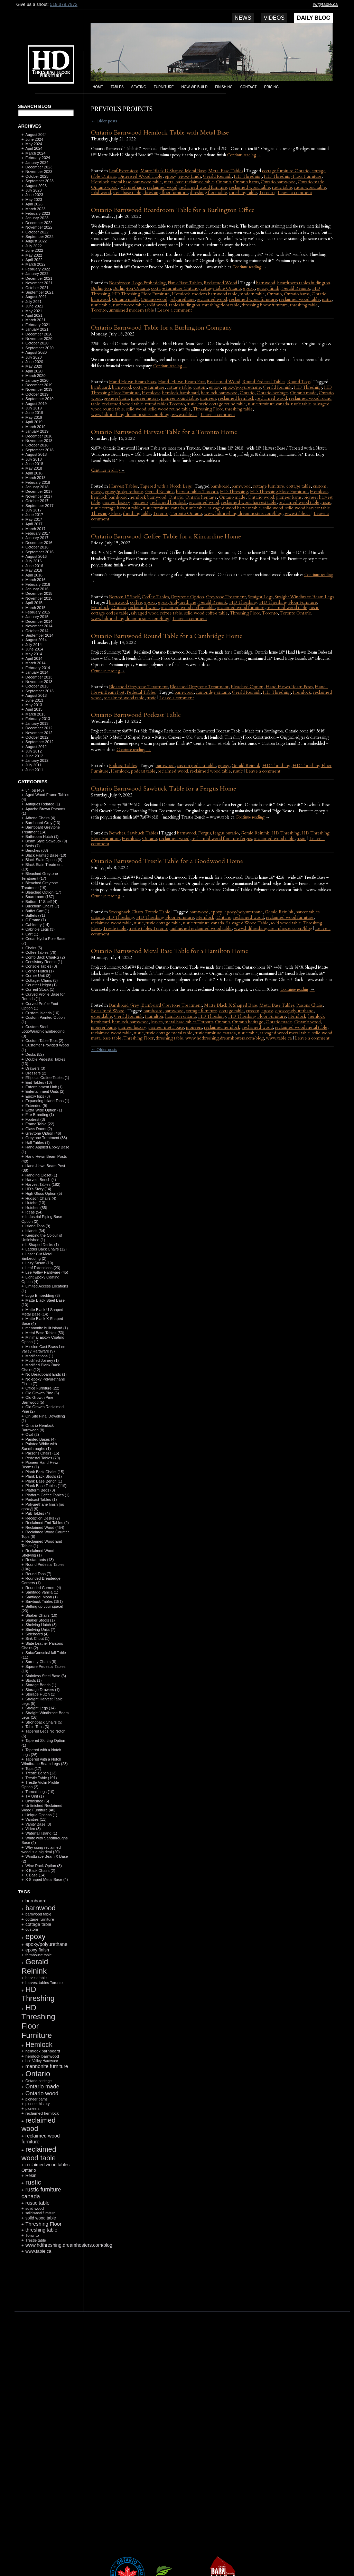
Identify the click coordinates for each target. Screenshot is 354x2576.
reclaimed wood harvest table (249, 502)
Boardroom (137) (39, 897)
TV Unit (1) (34, 1796)
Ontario (223, 182)
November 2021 (38, 283)
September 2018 (39, 450)
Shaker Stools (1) (40, 1620)
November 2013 (38, 682)
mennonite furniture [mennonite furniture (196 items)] (46, 2066)
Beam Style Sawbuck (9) (46, 841)
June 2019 (34, 412)
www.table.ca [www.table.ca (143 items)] (38, 2251)
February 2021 (37, 325)
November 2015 (38, 598)
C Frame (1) (35, 920)
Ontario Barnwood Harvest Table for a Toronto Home (164, 432)
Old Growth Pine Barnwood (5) (37, 1399)
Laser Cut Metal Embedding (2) (36, 1256)
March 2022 (35, 264)
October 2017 (36, 501)
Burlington (101, 288)
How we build (194, 87)
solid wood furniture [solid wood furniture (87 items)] (40, 2213)
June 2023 (34, 195)
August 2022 (36, 241)
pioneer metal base (166, 1027)
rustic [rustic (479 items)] (33, 2182)
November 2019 (38, 389)
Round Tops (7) (38, 1574)
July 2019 (33, 408)
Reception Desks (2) (42, 1518)
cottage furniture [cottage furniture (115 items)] (39, 1919)
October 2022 (36, 232)
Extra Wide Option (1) (43, 1110)
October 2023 (36, 176)
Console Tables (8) (41, 966)
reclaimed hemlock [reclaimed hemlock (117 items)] (42, 2113)
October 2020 (36, 343)
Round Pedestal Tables (263, 382)
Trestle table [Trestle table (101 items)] (35, 2240)
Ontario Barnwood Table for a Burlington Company (161, 327)
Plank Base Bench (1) (43, 1481)
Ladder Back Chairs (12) (45, 1249)
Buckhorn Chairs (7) (42, 906)
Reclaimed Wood (220, 283)
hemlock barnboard (180, 393)
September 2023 (39, 181)
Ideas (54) (34, 1212)
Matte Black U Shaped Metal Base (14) (42, 1312)
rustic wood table (310, 187)
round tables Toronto (165, 404)
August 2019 (36, 403)
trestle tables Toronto (148, 928)
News (243, 18)
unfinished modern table (131, 310)
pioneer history (145, 398)
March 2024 (35, 153)
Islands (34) (35, 1231)
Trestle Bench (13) (40, 1773)
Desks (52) (34, 1054)
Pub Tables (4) (37, 1513)
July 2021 (33, 301)
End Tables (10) (38, 1082)
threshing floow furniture (265, 305)
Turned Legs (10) (39, 1792)
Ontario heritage (272, 393)
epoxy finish (189, 176)
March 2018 (35, 478)
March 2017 (35, 529)
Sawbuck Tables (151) (44, 1601)
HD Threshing (45, 64)
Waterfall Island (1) (41, 1833)
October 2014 (36, 631)
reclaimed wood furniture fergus (222, 838)
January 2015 (36, 617)
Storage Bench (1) (40, 1685)
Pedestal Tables (141, 692)
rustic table (282, 187)
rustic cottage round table (222, 404)
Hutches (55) (36, 1208)
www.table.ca (184, 415)
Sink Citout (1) (37, 1638)
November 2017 (38, 496)
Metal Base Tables (225, 171)
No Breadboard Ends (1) (45, 1374)
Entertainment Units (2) (44, 1091)
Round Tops (298, 382)
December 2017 (38, 491)
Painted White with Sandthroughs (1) (39, 1446)
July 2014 (33, 645)
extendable (101, 1016)
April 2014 (34, 658)
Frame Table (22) (39, 1124)
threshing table (243, 193)
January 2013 (36, 723)
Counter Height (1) (41, 985)
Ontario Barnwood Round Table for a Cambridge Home (166, 636)
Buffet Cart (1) (37, 911)
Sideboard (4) (36, 1634)
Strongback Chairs (126, 912)
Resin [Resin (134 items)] (30, 2175)
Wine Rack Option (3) (43, 1866)
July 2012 (33, 751)
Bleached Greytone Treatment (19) (39, 885)
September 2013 (39, 691)
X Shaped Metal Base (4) (46, 1879)
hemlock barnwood (219, 393)
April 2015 (34, 603)
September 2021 (39, 292)
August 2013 (36, 695)
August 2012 (36, 747)
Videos (274, 18)
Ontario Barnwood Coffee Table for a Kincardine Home (166, 536)
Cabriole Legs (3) (39, 929)
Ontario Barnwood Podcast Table (136, 715)
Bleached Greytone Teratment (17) (39, 875)
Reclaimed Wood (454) (44, 1527)
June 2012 (34, 756)
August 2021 (36, 297)
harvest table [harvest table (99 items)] (35, 1978)
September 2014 (39, 635)
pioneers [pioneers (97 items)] (32, 2108)
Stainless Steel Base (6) (45, 1676)
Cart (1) (31, 934)
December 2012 (38, 728)
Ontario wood (104, 187)
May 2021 (33, 311)
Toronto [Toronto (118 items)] (32, 2235)
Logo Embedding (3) (42, 1295)
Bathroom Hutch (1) (41, 836)
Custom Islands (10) (42, 1013)
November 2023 (38, 171)
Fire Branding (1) (39, 1114)
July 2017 (33, 510)
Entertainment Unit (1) (44, 1087)
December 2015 (38, 593)
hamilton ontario (180, 1016)
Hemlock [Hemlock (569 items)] (38, 2044)
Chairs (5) (33, 948)
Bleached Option (247, 687)
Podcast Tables (123, 766)
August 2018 (36, 454)
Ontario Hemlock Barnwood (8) (37, 1427)
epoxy (170, 176)
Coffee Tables (155, 597)
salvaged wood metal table (285, 1033)
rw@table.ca (325, 4)
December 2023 (38, 167)
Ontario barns (246, 182)
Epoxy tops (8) (37, 1096)
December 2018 (38, 436)
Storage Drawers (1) (42, 1690)
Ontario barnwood (278, 182)
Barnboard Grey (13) (42, 823)
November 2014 (38, 626)
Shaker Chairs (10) (41, 1615)
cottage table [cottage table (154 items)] (38, 1924)
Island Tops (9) (37, 1226)
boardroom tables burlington (303, 283)
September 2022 (39, 236)
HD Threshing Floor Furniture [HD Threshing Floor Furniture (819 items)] (38, 2021)
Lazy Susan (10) (39, 1263)
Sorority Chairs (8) (40, 1662)
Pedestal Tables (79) (42, 1458)
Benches (117, 833)
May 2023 (33, 199)
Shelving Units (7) (40, 1629)
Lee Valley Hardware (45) (46, 1272)
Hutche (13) (35, 1203)
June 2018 (34, 464)
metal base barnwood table (136, 182)
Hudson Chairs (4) (40, 1198)
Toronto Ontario (186, 513)
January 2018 (36, 487)
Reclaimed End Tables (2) (47, 1523)
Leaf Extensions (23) (42, 1268)
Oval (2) (32, 1434)
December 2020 (38, 334)
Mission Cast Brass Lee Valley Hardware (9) (43, 1349)
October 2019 (36, 394)
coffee (136, 602)
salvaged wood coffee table (156, 613)
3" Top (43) (34, 790)
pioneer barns (116, 398)
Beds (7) (32, 846)
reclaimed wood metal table (301, 1027)
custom (200, 387)
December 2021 (38, 278)
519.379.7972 (64, 4)
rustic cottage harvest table (116, 508)
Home (98, 87)
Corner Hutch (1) (39, 971)
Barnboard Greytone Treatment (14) (40, 829)
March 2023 (35, 209)
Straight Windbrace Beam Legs (304, 597)
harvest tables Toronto (197, 492)
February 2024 (37, 158)
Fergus (204, 833)
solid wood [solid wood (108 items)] (34, 2208)
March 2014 (35, 663)
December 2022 (38, 223)
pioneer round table (179, 398)
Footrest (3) (35, 1119)
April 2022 (34, 260)
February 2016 (37, 584)
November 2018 (38, 440)
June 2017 (34, 515)
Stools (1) (33, 1680)
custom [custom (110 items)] (31, 1929)
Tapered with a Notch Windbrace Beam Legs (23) (44, 1761)
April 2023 (34, 204)
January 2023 (36, 218)
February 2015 (37, 612)
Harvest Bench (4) (40, 1180)
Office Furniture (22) (42, 1388)
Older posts (104, 120)
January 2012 (36, 760)
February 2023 (37, 213)
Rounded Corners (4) (43, 1588)
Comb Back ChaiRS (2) (45, 957)
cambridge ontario (213, 692)
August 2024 (36, 134)
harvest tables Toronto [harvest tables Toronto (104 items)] (44, 1983)
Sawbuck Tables (142, 833)
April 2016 (34, 575)
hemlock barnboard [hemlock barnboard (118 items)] (42, 2051)
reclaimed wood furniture (203, 187)
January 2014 (36, 672)
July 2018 (33, 459)
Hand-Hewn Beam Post (181, 382)
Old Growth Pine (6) (42, 1393)
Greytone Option (187, 597)
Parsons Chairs (309, 1005)
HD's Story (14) (38, 1189)
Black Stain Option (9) (43, 860)
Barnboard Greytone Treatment (171, 1005)
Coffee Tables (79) (40, 952)
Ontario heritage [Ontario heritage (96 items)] (38, 2081)
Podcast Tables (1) (41, 1499)
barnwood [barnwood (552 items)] (40, 1908)
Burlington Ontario (131, 288)
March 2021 (35, 320)
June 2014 (34, 649)
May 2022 (33, 255)
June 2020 (34, 362)
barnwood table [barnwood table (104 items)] (38, 1914)
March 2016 (35, 580)
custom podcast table (196, 766)
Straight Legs (260, 597)
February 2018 (37, 482)
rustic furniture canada (268, 404)
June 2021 (34, 306)
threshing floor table (208, 193)
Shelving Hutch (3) (41, 1625)
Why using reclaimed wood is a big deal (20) (41, 1849)
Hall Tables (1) (37, 1143)
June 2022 (34, 250)
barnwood (265, 283)
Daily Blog (313, 18)
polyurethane (132, 187)
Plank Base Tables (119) (45, 1486)
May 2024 (33, 144)
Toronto (266, 193)
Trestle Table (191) (41, 1778)
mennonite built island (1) (46, 1328)
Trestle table (115, 928)
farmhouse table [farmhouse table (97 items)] (38, 1955)
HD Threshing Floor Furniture (293, 176)
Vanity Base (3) (38, 1824)
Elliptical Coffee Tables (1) (47, 1077)
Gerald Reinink (217, 176)
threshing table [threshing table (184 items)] (41, 2230)
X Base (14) (35, 1875)
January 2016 (36, 589)
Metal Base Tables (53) (44, 1333)
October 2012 (36, 737)
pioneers (208, 398)
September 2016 (39, 552)
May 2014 (33, 654)
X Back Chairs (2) (40, 1870)
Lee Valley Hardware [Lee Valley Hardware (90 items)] (41, 2061)
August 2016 (36, 556)
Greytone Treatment (226, 597)
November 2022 (38, 227)
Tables (117, 87)
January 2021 (36, 329)
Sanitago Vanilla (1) (41, 1592)
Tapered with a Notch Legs (166, 486)
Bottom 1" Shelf (124, 597)
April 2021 (34, 315)
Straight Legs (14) (40, 1708)
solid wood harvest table (307, 508)
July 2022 (33, 246)
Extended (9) (36, 1106)
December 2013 (38, 677)
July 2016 (33, 561)
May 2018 (33, 468)
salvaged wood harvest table (234, 508)
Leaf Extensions (123, 171)
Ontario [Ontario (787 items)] (37, 2073)
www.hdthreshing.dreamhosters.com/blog (130, 415)
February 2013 (37, 719)
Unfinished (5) (37, 1801)
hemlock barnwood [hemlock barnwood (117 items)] (42, 2056)
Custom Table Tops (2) (44, 1040)
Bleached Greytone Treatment (199, 687)
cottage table (179, 387)
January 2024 (36, 162)
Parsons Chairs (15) (42, 1453)
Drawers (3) (35, 1068)
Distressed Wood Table (140, 176)
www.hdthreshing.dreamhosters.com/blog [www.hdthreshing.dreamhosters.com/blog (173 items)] (68, 2245)
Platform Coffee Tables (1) (47, 1495)
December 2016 (38, 543)
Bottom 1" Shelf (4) (41, 901)
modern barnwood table (214, 294)
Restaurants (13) (39, 1560)
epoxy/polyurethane (242, 387)
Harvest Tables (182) (42, 1184)
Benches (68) (36, 850)
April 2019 (34, 422)
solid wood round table (169, 409)
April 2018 (34, 473)
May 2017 (33, 519)
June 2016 (34, 566)
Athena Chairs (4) (40, 818)
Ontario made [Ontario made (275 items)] (42, 2086)
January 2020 (36, 380)
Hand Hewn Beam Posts (132, 382)
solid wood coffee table (206, 613)
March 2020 (35, 375)
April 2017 (34, 524)
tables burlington (184, 305)
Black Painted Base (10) (45, 855)
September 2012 (39, 742)
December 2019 (38, 385)
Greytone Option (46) (43, 1133)
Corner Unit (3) (37, 975)
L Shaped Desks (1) (42, 1245)
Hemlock (100, 182)
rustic (327, 299)
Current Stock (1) (39, 989)
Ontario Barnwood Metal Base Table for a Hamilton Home (169, 951)
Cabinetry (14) (37, 925)
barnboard (100, 387)
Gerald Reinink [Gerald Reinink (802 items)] (34, 1966)
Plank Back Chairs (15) (44, 1472)
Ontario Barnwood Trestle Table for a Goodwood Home (167, 861)
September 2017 (39, 506)
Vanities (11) (35, 1819)
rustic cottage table (163, 923)
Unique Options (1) (41, 1815)
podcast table (143, 771)
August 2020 (36, 352)
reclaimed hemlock (236, 398)
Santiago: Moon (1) (41, 1597)
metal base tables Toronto (189, 1022)
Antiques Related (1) (42, 804)
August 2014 (36, 640)
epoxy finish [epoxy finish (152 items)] (37, 1949)
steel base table (127, 193)
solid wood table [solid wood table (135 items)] (40, 2218)
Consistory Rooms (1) (43, 962)
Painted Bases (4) (40, 1439)
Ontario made (311, 182)
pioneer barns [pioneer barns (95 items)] (36, 2099)
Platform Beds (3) (40, 1490)
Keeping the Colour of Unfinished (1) (41, 1237)
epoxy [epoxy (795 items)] (35, 1936)
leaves (156, 1022)
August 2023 (36, 186)
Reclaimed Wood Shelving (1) (37, 1553)
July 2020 (33, 357)
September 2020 (39, 348)
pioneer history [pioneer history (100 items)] (37, 2104)
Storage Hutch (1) (40, 1694)
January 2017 (36, 538)
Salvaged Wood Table (247, 923)
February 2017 (37, 533)
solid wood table (286, 923)
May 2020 (33, 366)
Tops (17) (33, 1768)
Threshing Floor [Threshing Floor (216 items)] (43, 2224)
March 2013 (35, 714)
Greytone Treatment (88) (46, 1138)
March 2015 (35, 608)
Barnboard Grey (124, 1005)
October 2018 (36, 445)
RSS (42, 2295)
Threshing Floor (208, 409)
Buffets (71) (35, 915)
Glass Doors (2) (38, 1129)
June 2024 (34, 139)
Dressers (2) (35, 1073)
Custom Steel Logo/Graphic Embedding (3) (43, 1031)
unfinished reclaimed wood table (201, 928)
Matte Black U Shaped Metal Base (173, 171)
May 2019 (33, 417)
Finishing (224, 87)
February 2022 (37, 269)
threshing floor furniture (165, 193)
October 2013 (36, 686)
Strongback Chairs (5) (43, 1722)
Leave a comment (295, 193)
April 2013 (34, 709)
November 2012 (38, 733)
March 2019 (35, 427)
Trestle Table (157, 912)
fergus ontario (226, 833)
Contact (248, 87)
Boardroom (119, 283)
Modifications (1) (39, 1356)
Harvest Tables (123, 486)
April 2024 (34, 148)
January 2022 (36, 273)
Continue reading (244, 155)
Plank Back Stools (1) (43, 1476)
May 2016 (33, 570)
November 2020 (38, 338)
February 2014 (37, 668)
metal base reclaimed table (189, 182)
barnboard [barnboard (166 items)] (35, 1900)
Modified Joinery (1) (42, 1360)
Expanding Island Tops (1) (47, 1101)
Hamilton (154, 1016)
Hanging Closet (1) (41, 1175)
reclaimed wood (162, 187)
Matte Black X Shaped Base (230, 1005)
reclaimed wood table (249, 187)
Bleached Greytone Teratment (138, 687)
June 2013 (34, 700)
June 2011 (34, 770)
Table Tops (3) (37, 1727)
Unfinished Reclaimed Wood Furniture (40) (41, 1807)
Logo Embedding (149, 283)
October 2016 (36, 547)
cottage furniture (149, 387)
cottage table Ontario (221, 288)
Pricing (271, 87)
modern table (252, 294)
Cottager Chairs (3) (41, 980)
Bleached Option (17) (43, 892)
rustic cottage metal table (169, 1033)
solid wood (101, 193)
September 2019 (39, 399)
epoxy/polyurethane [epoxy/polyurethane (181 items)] (46, 1944)
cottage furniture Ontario (285, 171)
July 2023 (33, 190)
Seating (138, 87)
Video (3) (32, 1829)
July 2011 (33, 765)
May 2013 (33, 705)
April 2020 (34, 371)
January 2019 (36, 431)
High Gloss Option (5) (43, 1193)
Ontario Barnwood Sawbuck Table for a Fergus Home (163, 788)
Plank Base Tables (185, 283)
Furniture (164, 87)
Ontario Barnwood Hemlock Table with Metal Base (160, 132)
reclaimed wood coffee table (188, 607)
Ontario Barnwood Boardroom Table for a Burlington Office (172, 210)
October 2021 (36, 288)
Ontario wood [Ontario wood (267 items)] (41, 2093)
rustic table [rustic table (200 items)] (37, 2203)
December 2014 (38, 621)
